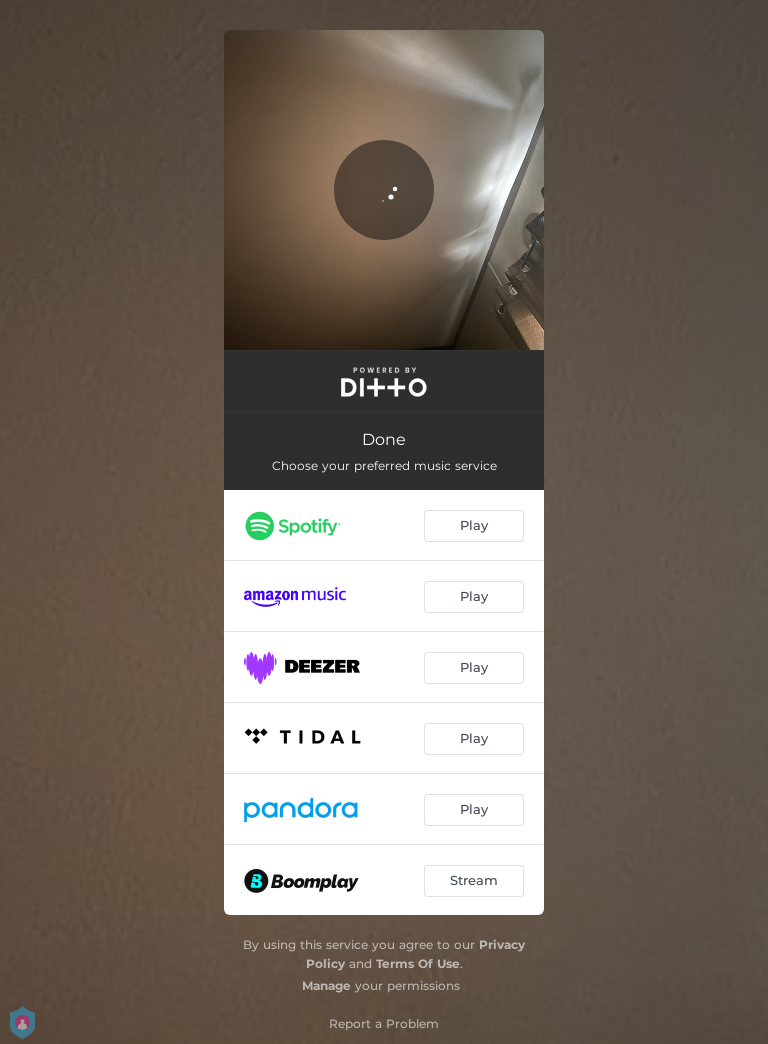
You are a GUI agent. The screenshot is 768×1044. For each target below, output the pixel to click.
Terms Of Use (418, 963)
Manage (326, 985)
